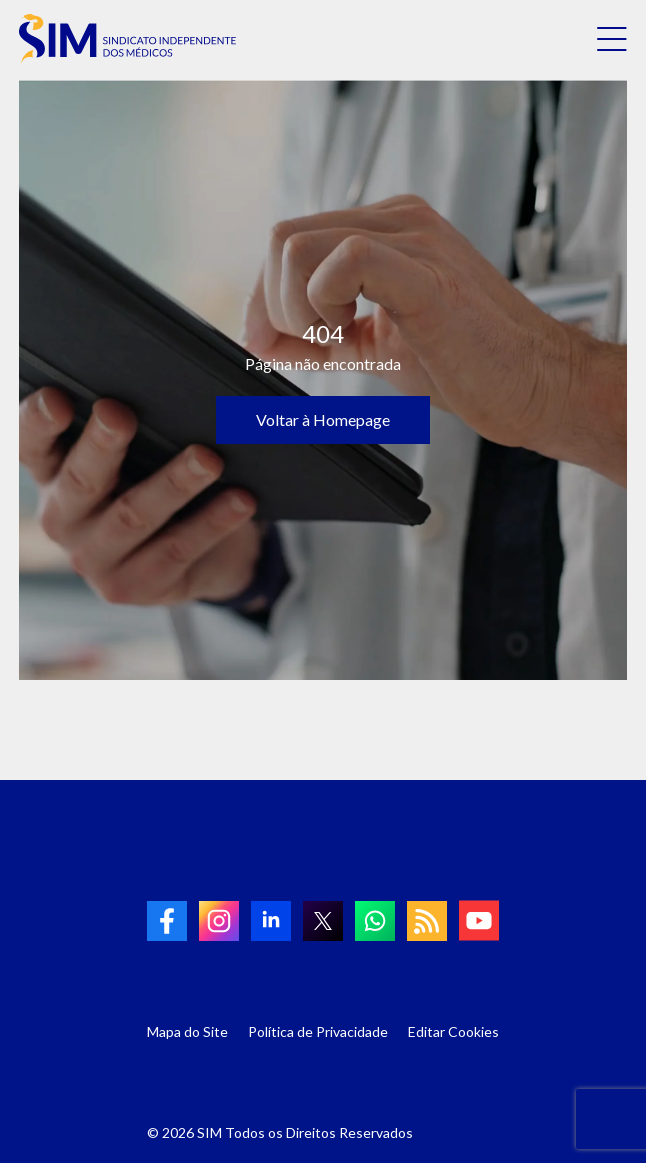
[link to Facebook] (167, 921)
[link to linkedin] (271, 921)
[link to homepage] (127, 39)
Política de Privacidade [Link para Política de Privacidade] (318, 1031)
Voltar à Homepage (323, 419)
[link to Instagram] (219, 921)
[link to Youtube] (479, 920)
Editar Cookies (453, 1031)
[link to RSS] (427, 921)
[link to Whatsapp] (375, 921)
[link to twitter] (323, 921)
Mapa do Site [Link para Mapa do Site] (187, 1031)
